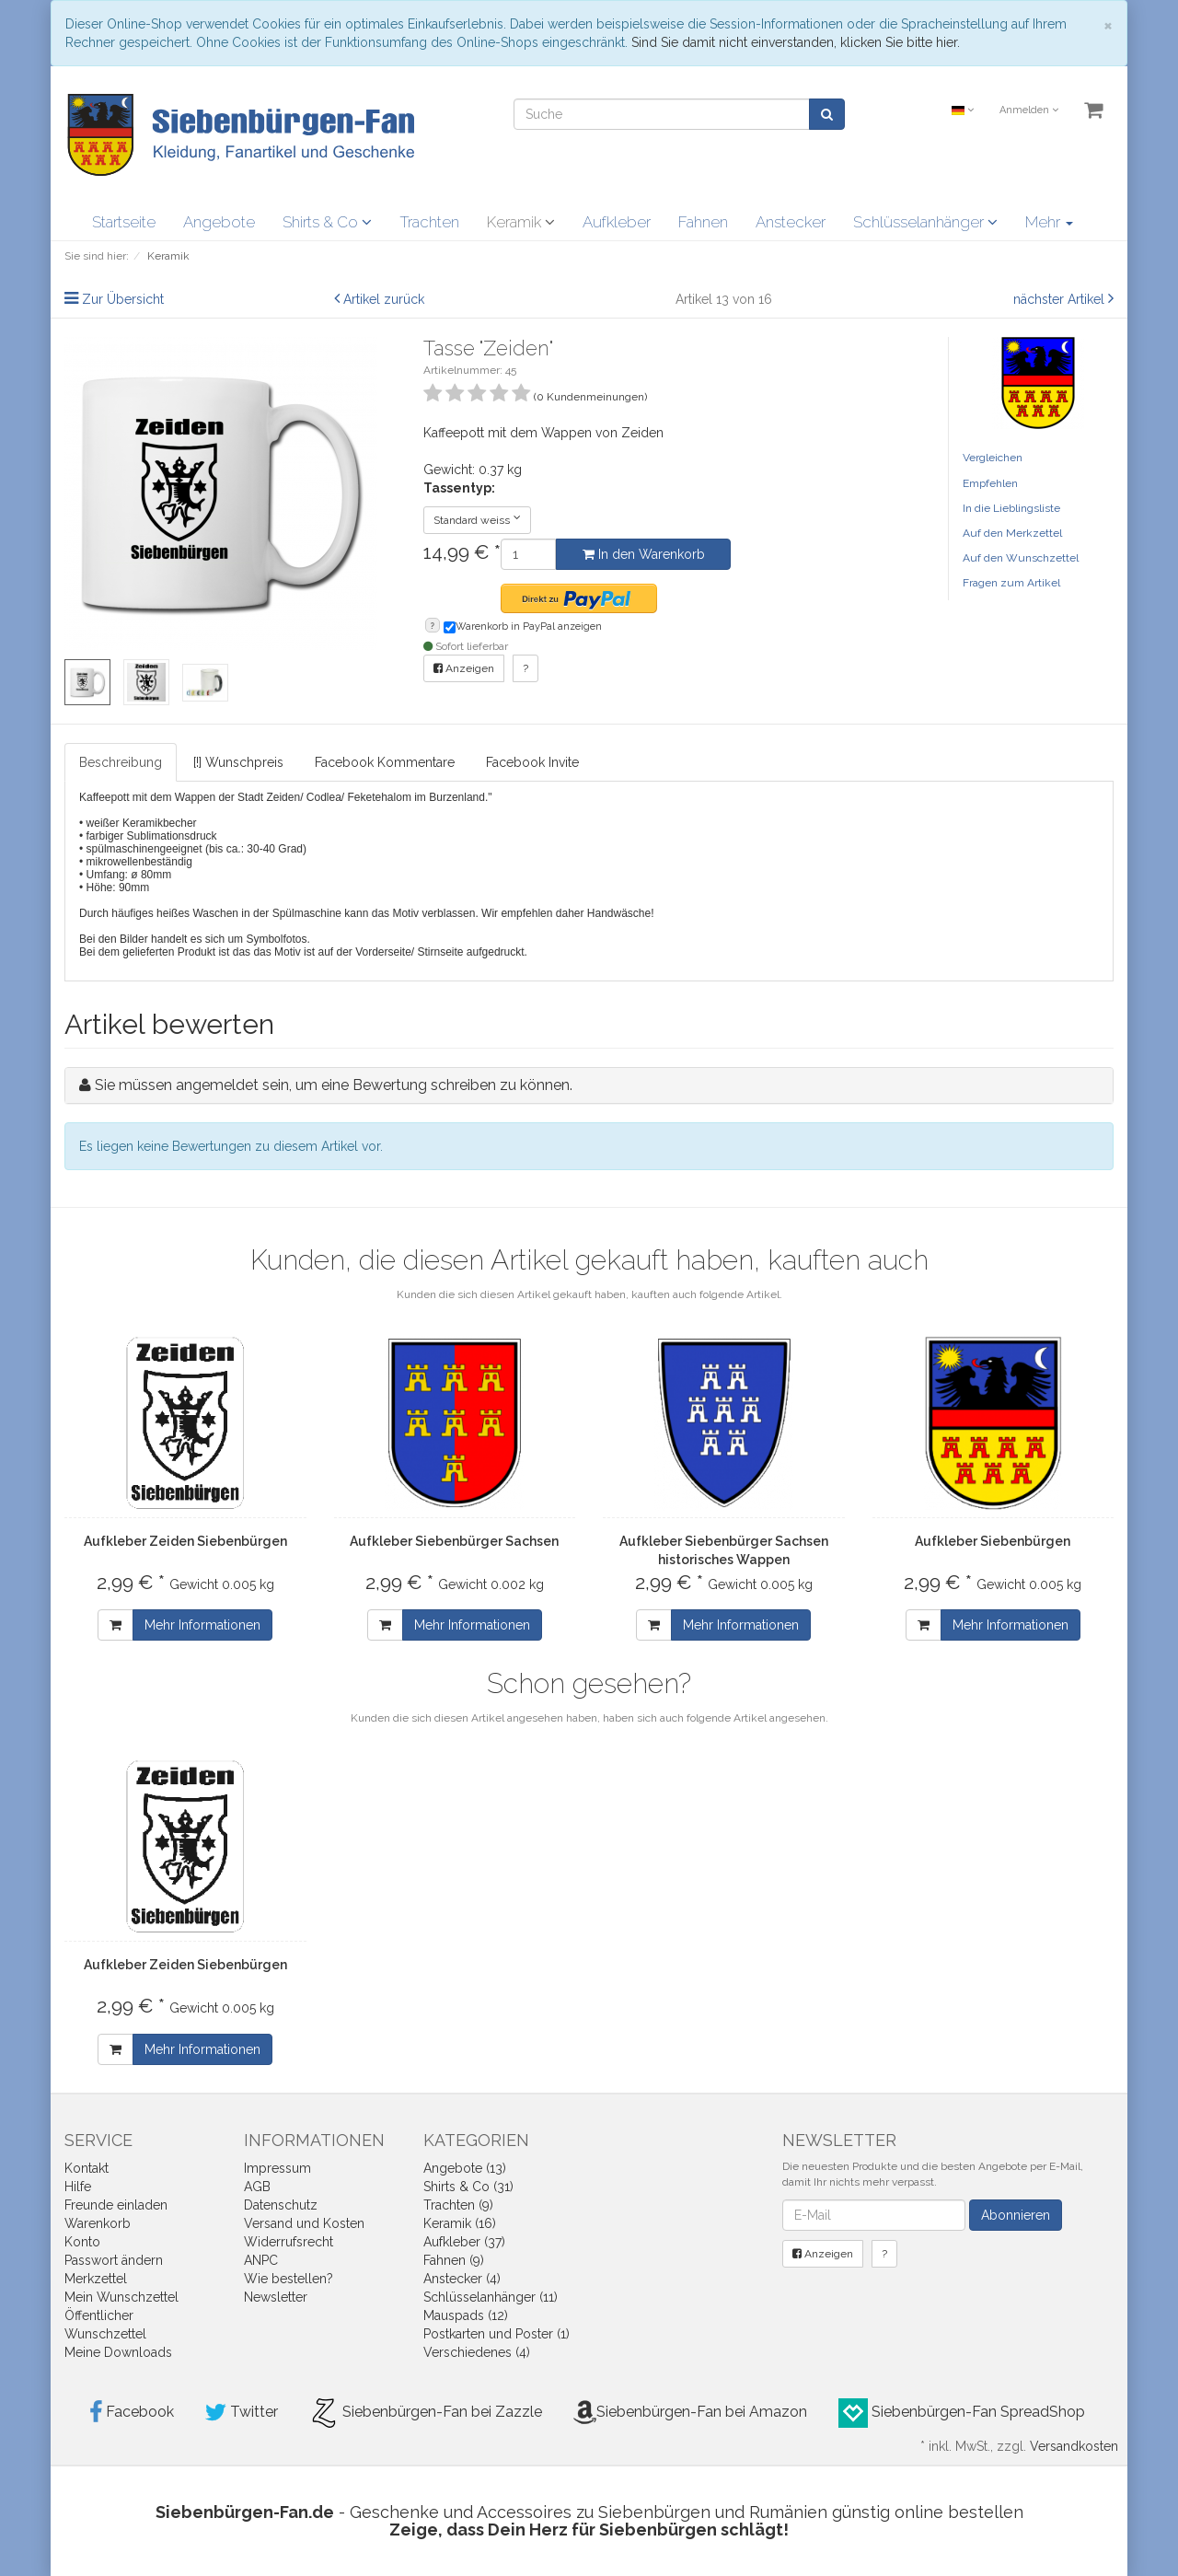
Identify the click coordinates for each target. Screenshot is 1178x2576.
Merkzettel (95, 2278)
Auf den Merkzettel (1012, 533)
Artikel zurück (383, 299)
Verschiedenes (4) (476, 2352)
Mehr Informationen (202, 1625)
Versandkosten (1074, 2446)
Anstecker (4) (462, 2278)
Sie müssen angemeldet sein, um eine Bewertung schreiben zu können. (333, 1085)
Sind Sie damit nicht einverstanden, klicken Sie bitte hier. (795, 42)
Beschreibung (120, 762)
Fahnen (703, 222)
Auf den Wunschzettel (1021, 557)
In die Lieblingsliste (1011, 508)
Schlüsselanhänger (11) (490, 2297)
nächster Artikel (1060, 299)
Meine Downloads (118, 2352)
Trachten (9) (458, 2205)
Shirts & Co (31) (468, 2186)
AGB (257, 2186)
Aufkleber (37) (464, 2241)
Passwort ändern (113, 2260)
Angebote (219, 222)
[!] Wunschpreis (238, 762)
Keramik (521, 222)
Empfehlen (990, 483)
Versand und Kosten (304, 2223)
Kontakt (86, 2168)
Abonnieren (1015, 2215)
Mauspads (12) (465, 2315)
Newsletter (275, 2297)
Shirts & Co (327, 222)
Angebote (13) (464, 2168)
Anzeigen (463, 668)
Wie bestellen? (288, 2278)
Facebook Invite (532, 762)
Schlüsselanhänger (925, 222)
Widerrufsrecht (288, 2241)
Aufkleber (617, 222)
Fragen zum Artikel (1011, 582)
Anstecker (791, 222)
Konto (82, 2241)
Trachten (429, 222)
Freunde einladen (115, 2205)
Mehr (1049, 222)
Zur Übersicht (123, 299)
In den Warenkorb (644, 554)
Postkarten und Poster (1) (496, 2334)
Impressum (277, 2168)
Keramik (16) (459, 2223)
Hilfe (77, 2186)
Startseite (124, 222)
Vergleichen (992, 457)
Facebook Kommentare (385, 762)
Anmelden (1028, 110)
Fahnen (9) (453, 2260)
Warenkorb (97, 2223)
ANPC (261, 2260)
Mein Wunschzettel (121, 2297)
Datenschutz (281, 2205)
